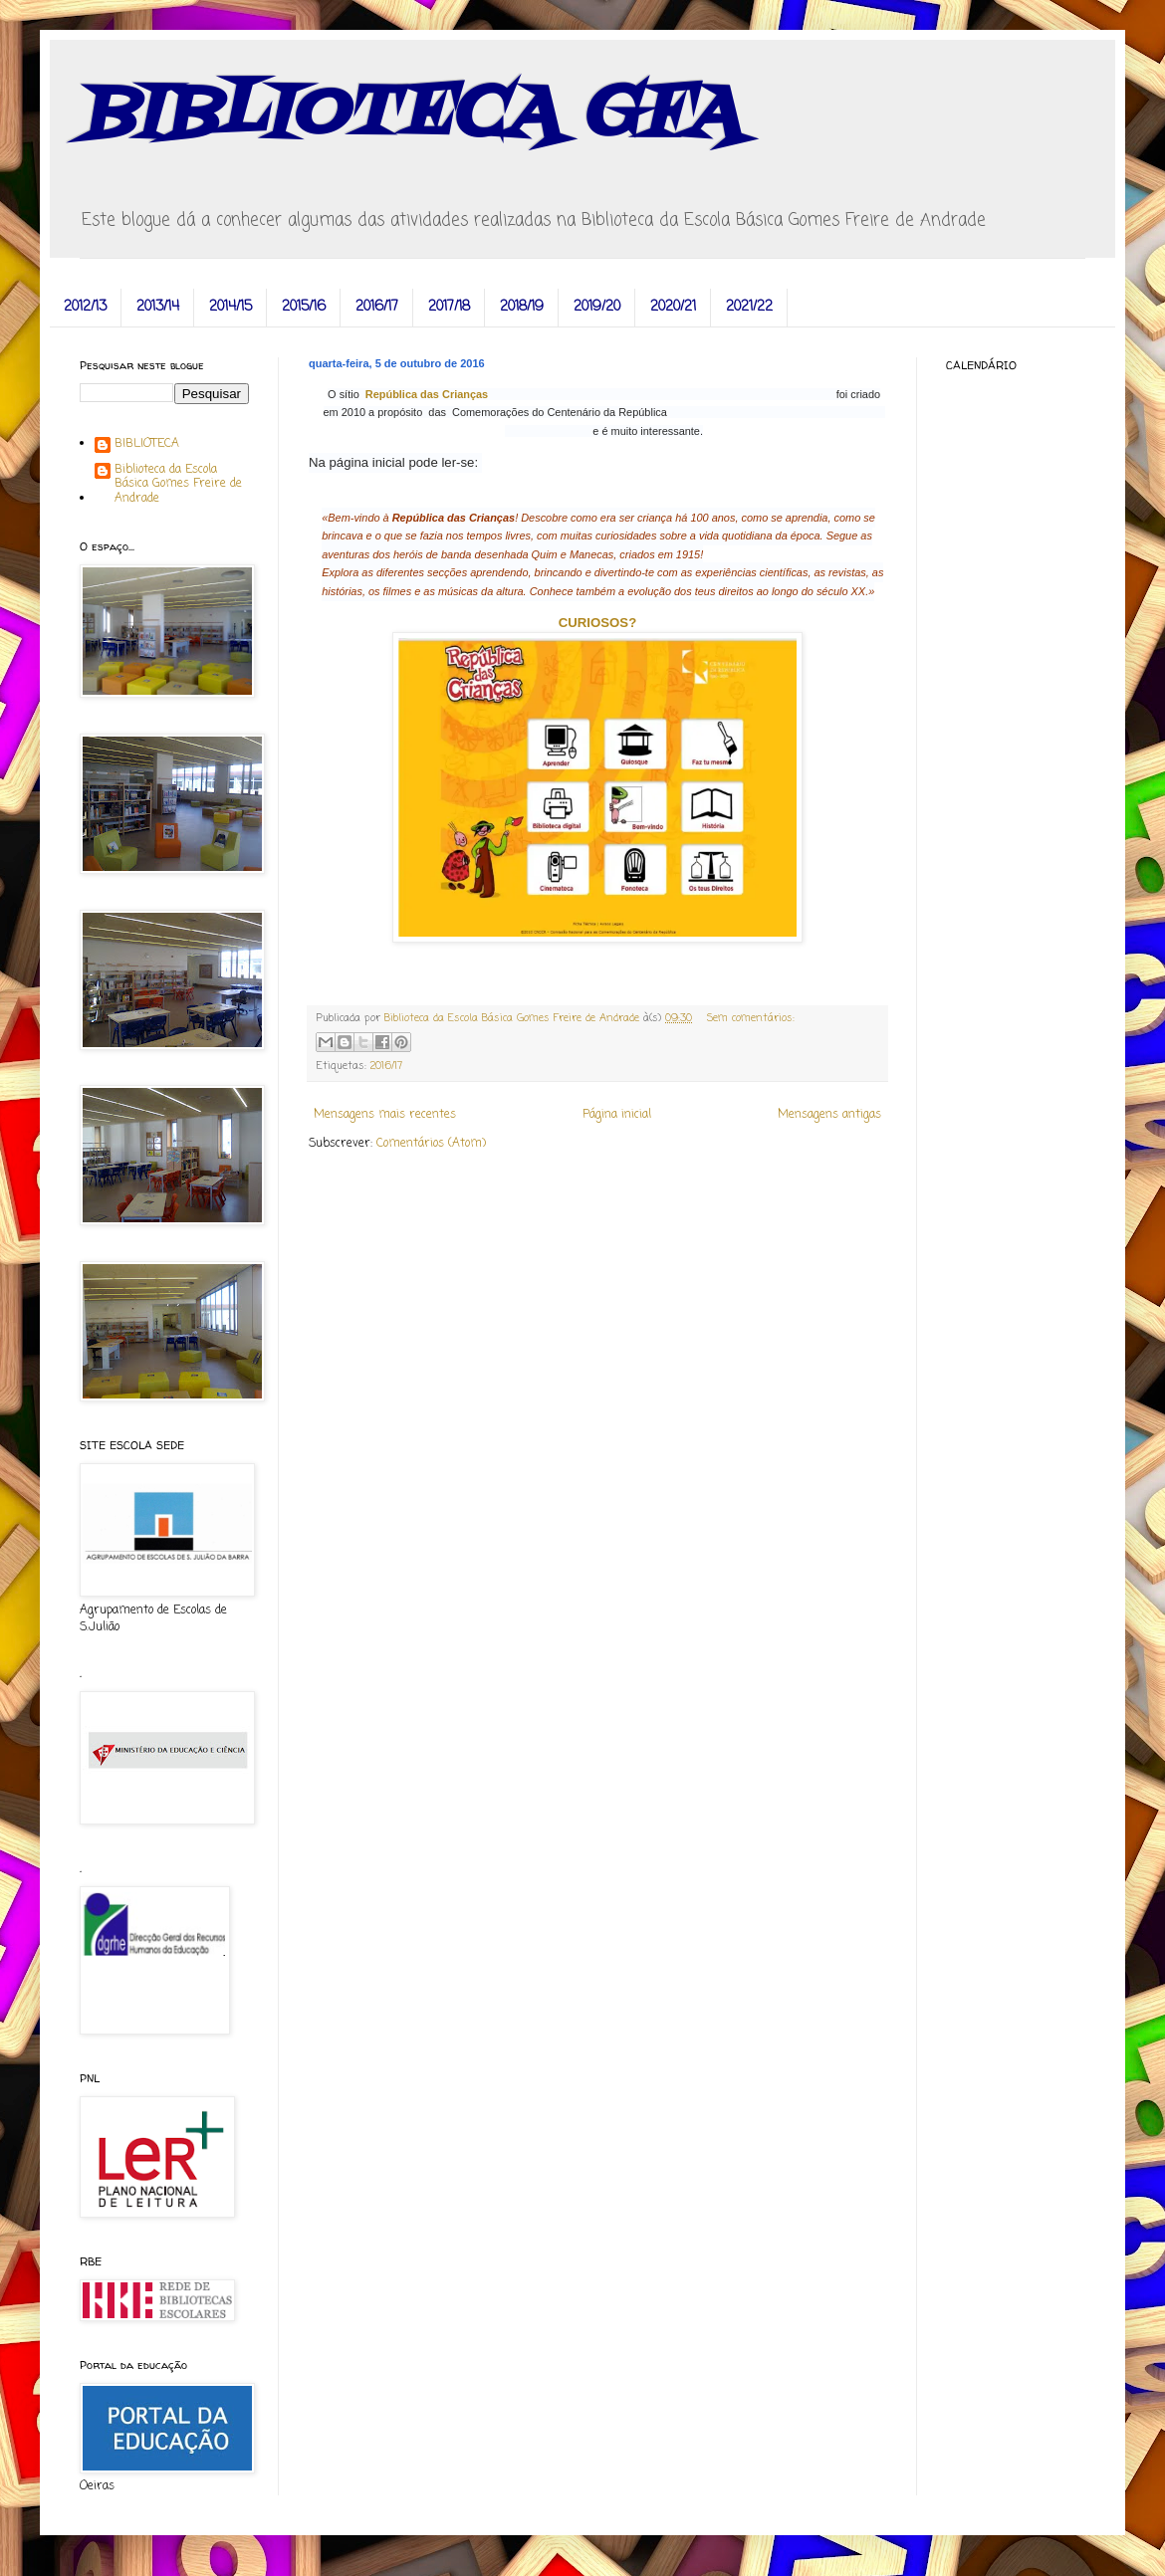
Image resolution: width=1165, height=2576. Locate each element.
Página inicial (616, 1115)
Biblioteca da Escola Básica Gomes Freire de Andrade (178, 484)
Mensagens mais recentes (385, 1115)
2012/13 (85, 307)
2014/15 (230, 307)
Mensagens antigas (829, 1115)
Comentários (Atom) (431, 1144)
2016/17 (376, 307)
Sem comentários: (751, 1018)
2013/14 (157, 307)
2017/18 (449, 307)
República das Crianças (428, 394)
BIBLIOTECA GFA (410, 115)
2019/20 (597, 307)
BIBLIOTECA (147, 445)
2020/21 (673, 307)
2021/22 (749, 307)
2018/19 (522, 307)
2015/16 (304, 307)
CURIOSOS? (597, 622)
